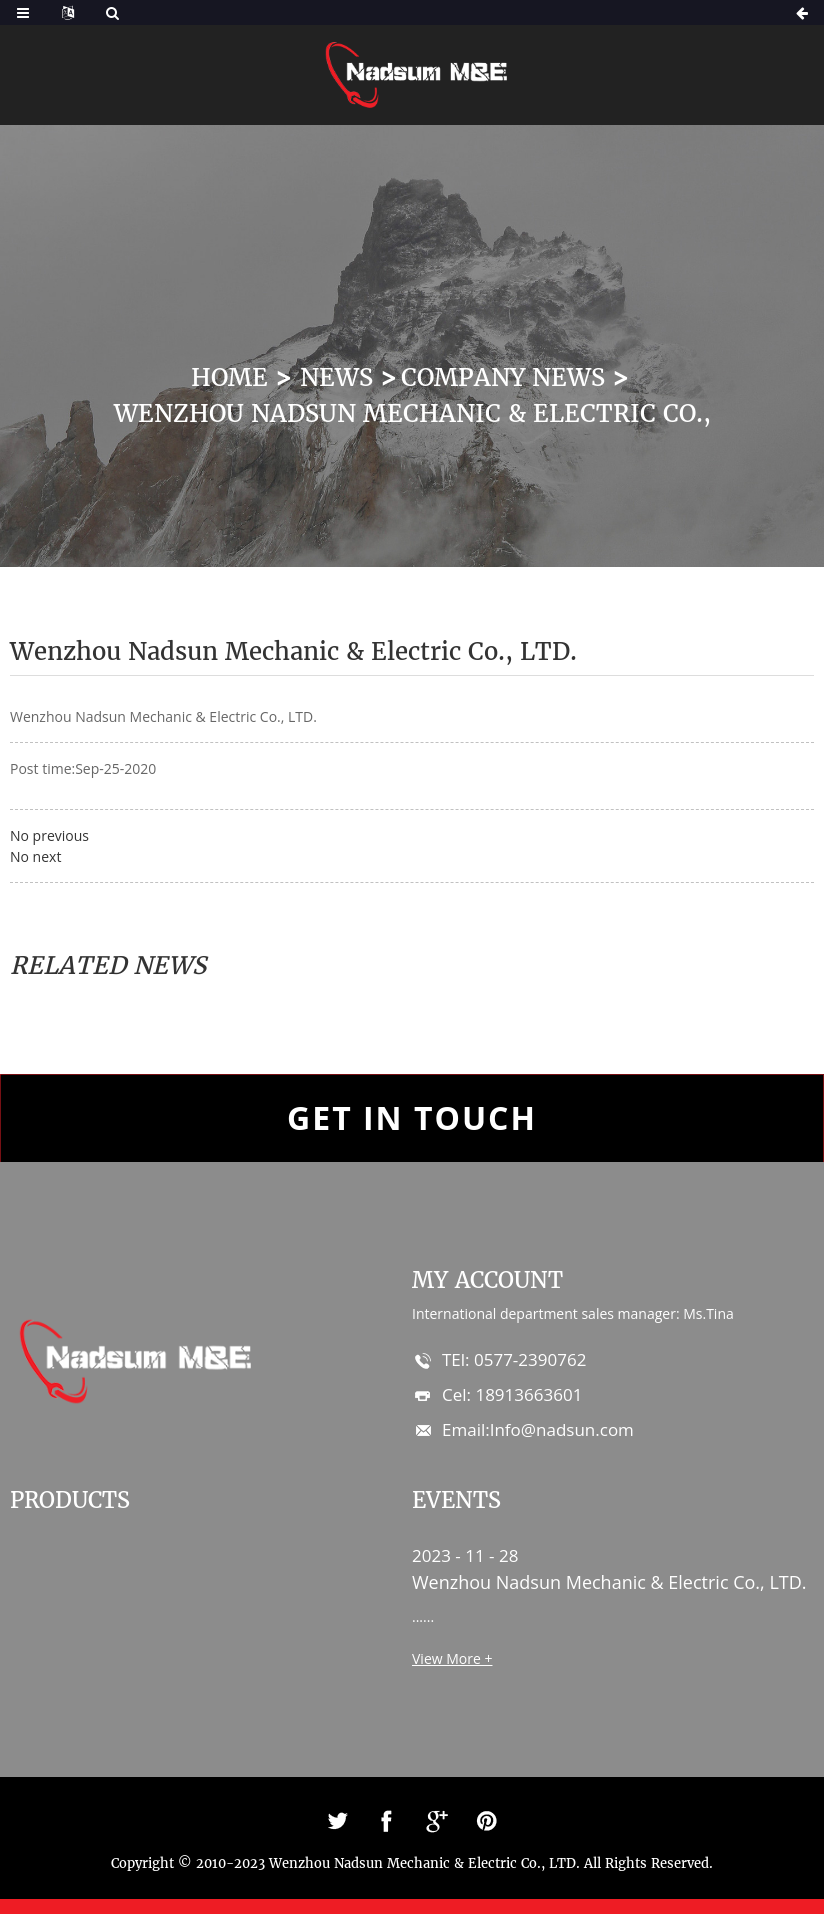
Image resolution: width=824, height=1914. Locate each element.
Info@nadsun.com (562, 1429)
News (336, 377)
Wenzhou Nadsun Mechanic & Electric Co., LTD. (609, 1582)
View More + (452, 1658)
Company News (503, 377)
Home (229, 377)
